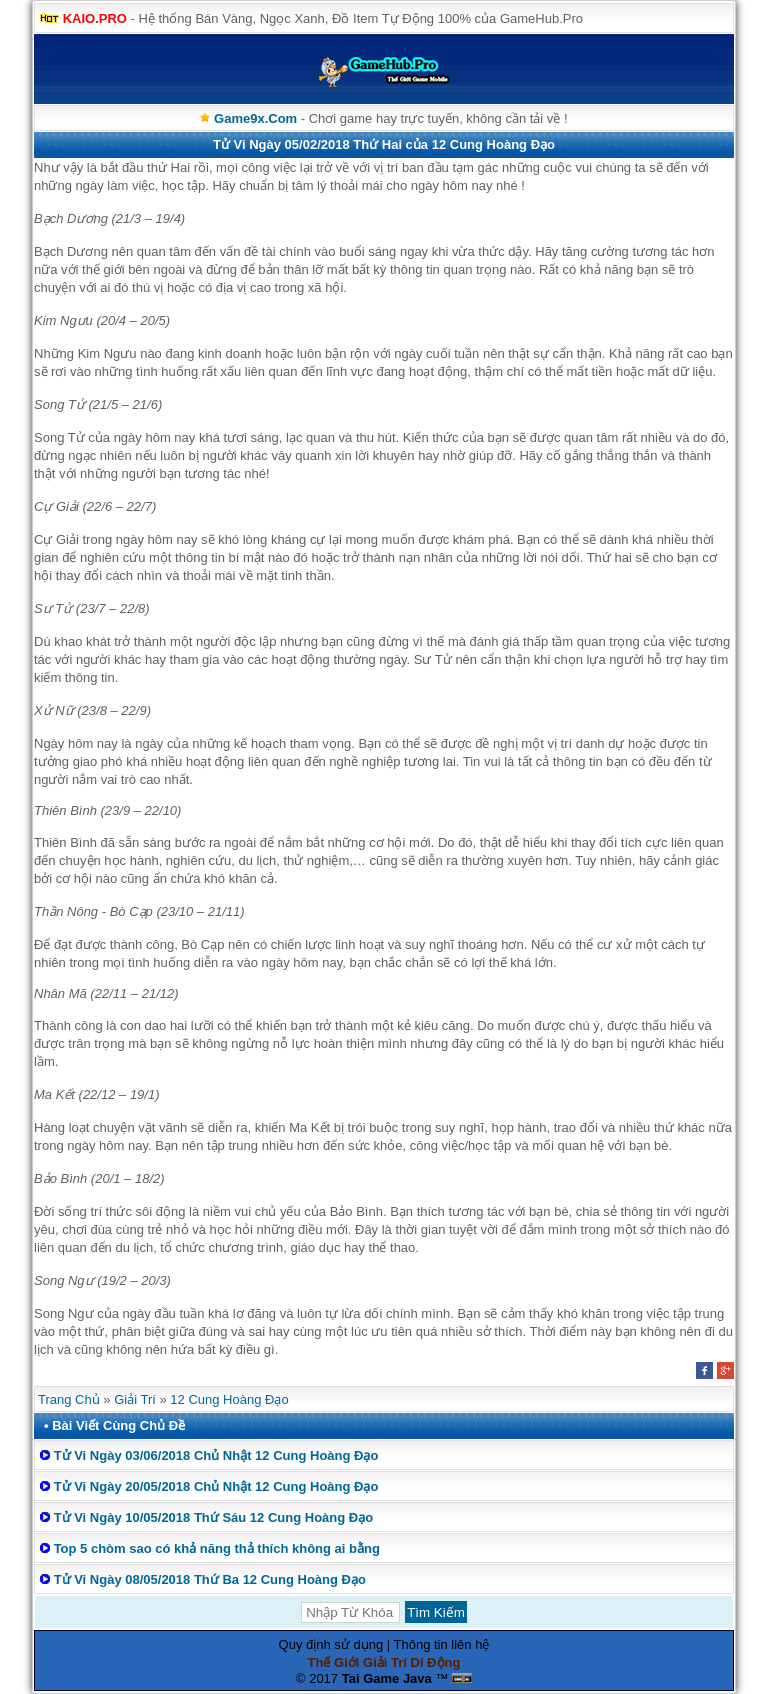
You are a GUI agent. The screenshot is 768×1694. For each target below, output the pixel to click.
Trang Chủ (69, 1399)
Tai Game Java (387, 1678)
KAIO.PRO (95, 18)
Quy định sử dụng (331, 1644)
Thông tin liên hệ (442, 1644)
